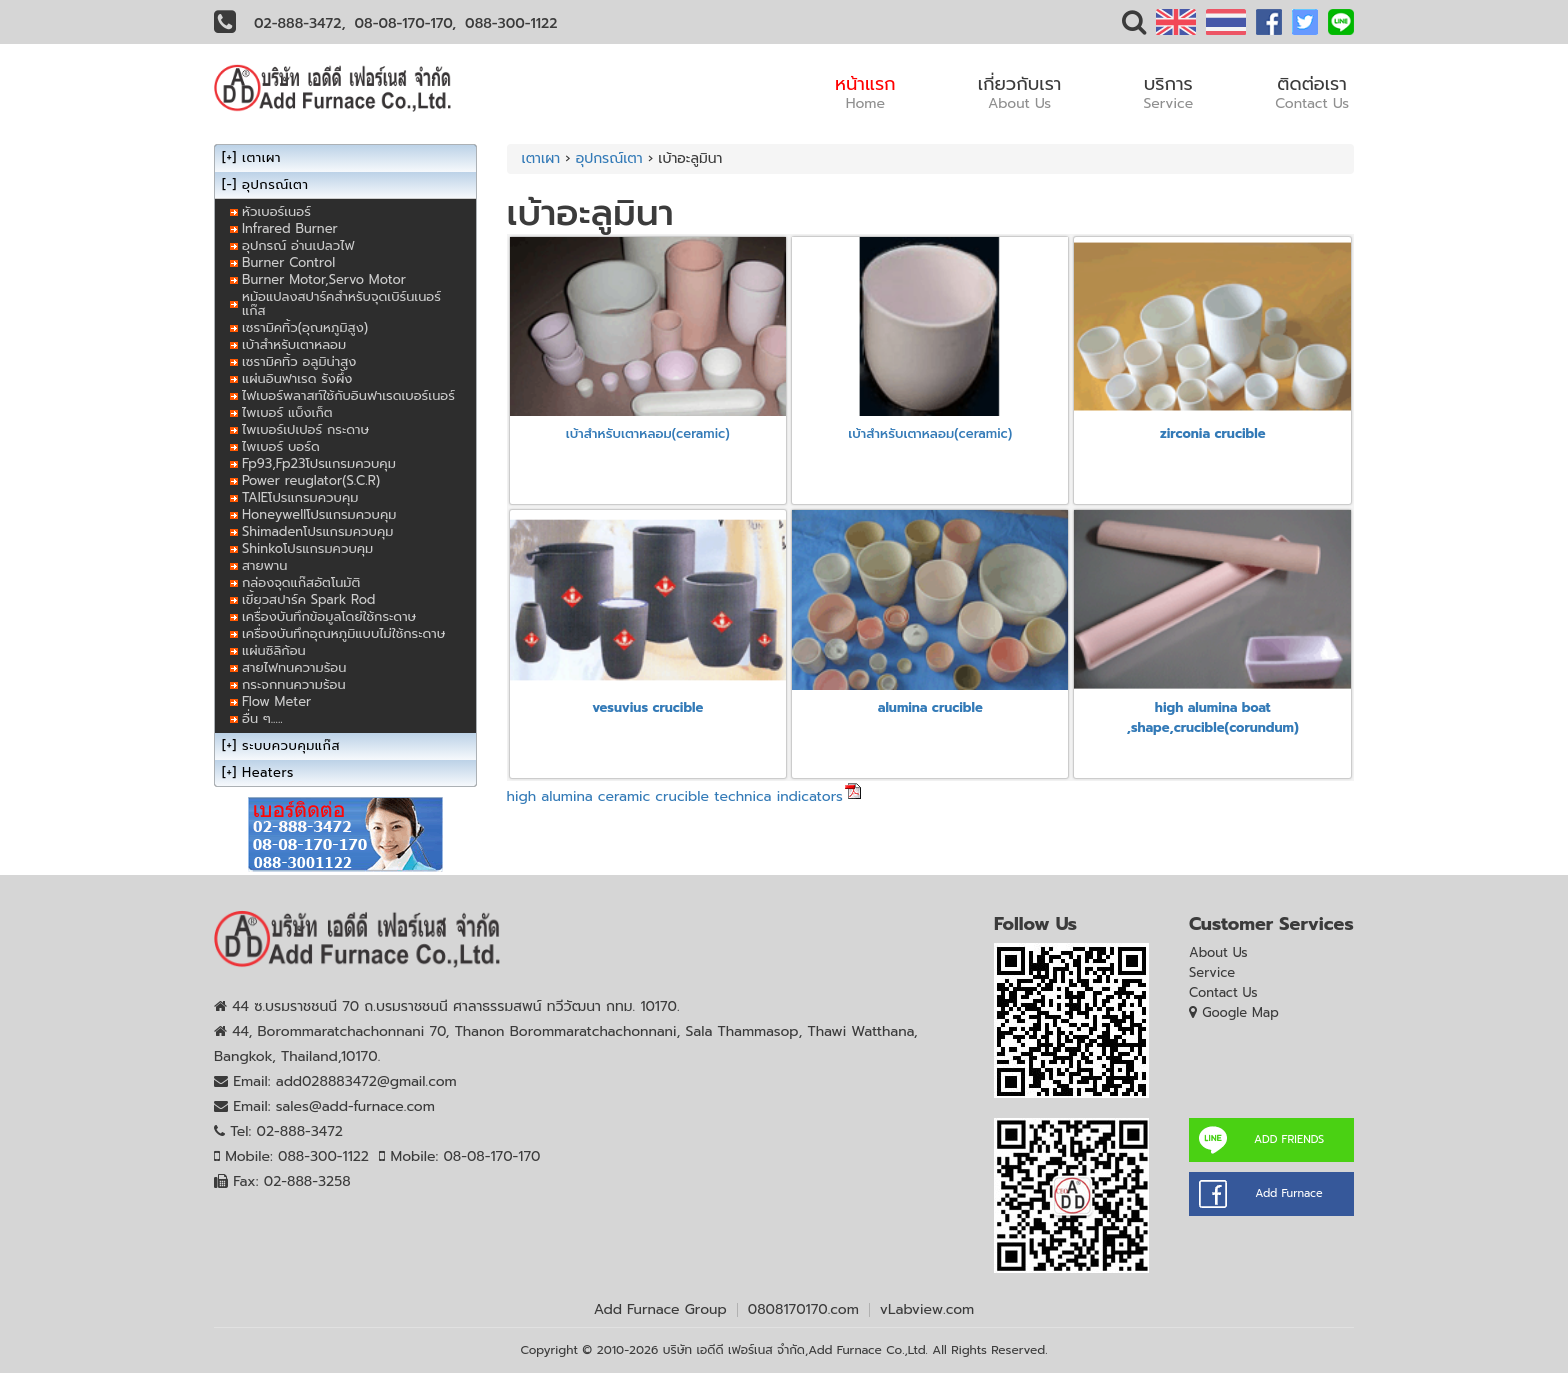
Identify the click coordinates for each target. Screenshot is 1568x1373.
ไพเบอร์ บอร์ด (281, 446)
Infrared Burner (290, 228)
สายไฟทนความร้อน (294, 667)
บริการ (1168, 92)
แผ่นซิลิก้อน (274, 650)
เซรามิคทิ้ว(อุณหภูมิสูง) (305, 327)
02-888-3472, (300, 23)
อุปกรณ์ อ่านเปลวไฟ (298, 245)
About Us (1218, 952)
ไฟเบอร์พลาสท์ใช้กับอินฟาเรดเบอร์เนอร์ (348, 395)
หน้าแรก (865, 92)
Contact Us (1223, 992)
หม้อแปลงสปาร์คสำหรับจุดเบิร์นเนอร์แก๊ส (341, 303)
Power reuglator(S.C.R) (311, 480)
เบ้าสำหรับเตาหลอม (294, 344)
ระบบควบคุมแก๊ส (291, 745)
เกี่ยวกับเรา (1020, 92)
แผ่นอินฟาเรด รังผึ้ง (297, 378)
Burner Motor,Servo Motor (324, 279)
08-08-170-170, (406, 23)
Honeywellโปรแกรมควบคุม (319, 514)
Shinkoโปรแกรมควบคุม (307, 548)
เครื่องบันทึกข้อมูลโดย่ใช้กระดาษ (329, 616)
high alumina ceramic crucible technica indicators (675, 796)
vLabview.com (927, 1309)
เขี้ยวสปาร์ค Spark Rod (308, 599)
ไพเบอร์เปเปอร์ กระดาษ (305, 429)
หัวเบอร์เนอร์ (276, 211)
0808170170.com (803, 1309)
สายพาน (265, 565)
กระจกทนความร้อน (294, 684)
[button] (1134, 26)
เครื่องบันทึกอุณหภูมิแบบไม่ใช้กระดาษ (343, 633)
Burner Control (288, 262)
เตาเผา (541, 158)
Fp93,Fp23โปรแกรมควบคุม (319, 463)
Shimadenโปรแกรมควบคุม (317, 531)
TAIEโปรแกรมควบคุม (300, 497)
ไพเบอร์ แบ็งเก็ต (287, 412)
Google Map (1240, 1012)
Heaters (268, 772)
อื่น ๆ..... (262, 718)
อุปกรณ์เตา (609, 158)
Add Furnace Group (660, 1309)
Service (1212, 972)
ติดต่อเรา (1312, 92)
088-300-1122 (511, 23)
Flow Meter (276, 701)
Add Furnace (1288, 1193)
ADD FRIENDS (1289, 1139)
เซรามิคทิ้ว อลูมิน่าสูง (299, 361)
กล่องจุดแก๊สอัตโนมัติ (301, 582)
